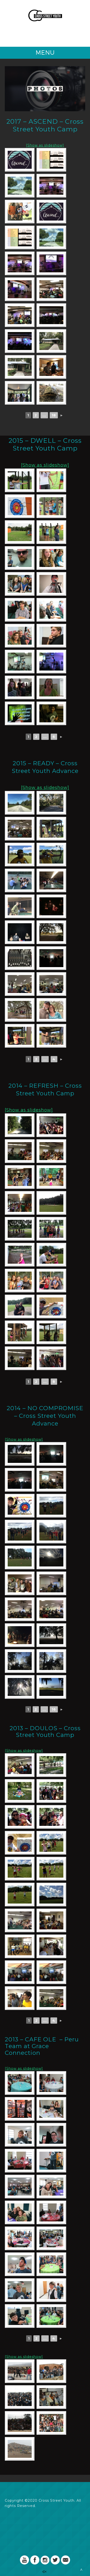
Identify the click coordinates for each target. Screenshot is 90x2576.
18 (54, 415)
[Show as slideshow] (45, 145)
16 (54, 1709)
